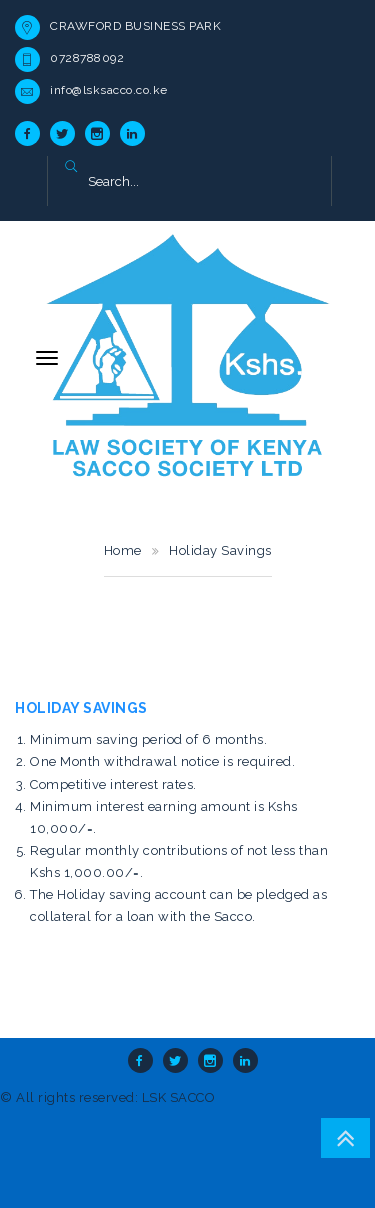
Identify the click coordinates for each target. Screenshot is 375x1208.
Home (123, 550)
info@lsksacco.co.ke (109, 90)
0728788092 (87, 58)
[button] (70, 168)
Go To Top (345, 1138)
